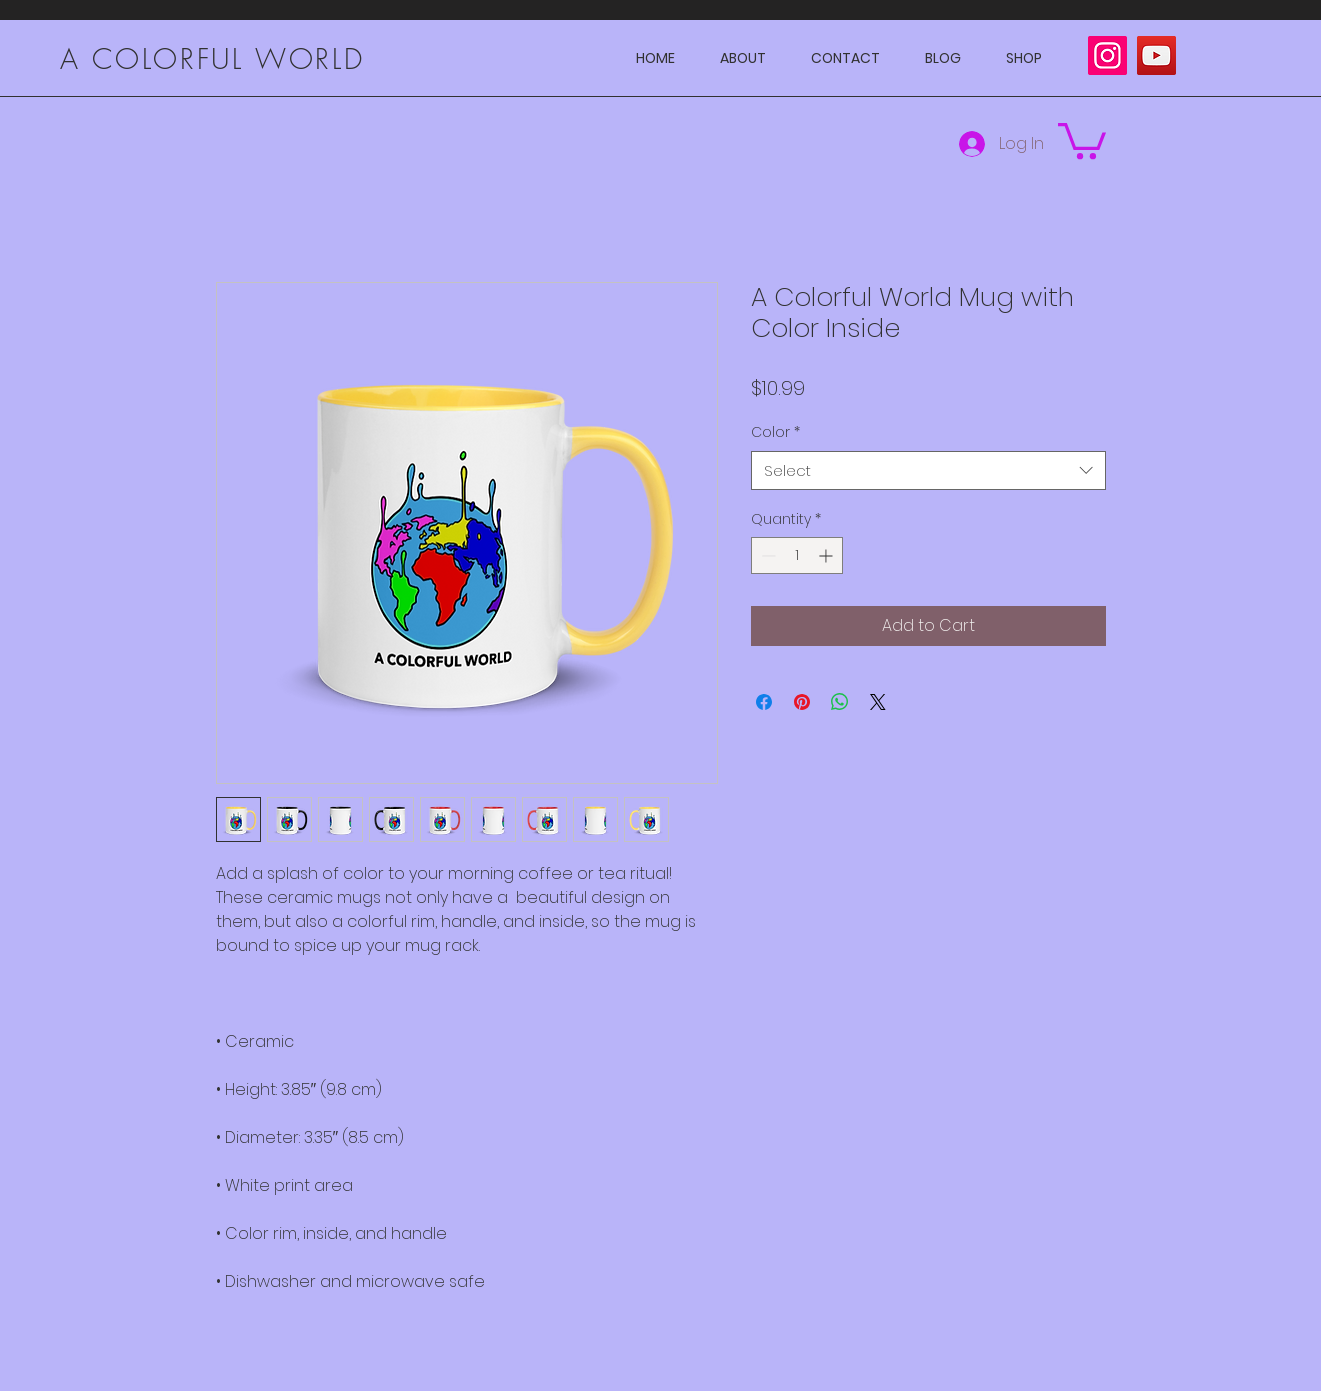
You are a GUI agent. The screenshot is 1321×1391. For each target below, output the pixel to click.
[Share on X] (878, 702)
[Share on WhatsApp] (840, 702)
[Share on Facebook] (764, 702)
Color (775, 432)
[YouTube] (1156, 55)
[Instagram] (1107, 55)
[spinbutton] (797, 555)
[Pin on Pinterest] (802, 702)
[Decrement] (766, 555)
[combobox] (928, 470)
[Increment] (827, 555)
